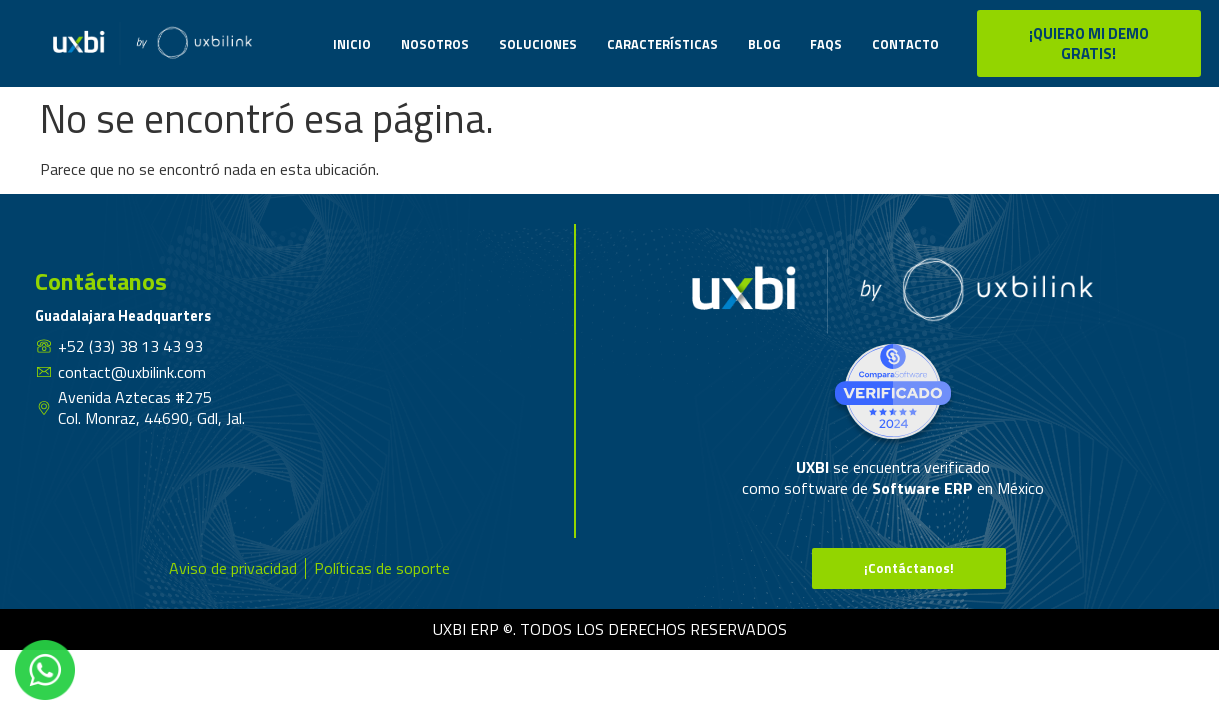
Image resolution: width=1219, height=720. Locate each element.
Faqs (826, 44)
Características (662, 44)
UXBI (814, 467)
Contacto (905, 44)
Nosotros (435, 44)
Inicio (352, 44)
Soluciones (538, 44)
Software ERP (922, 488)
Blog (764, 44)
